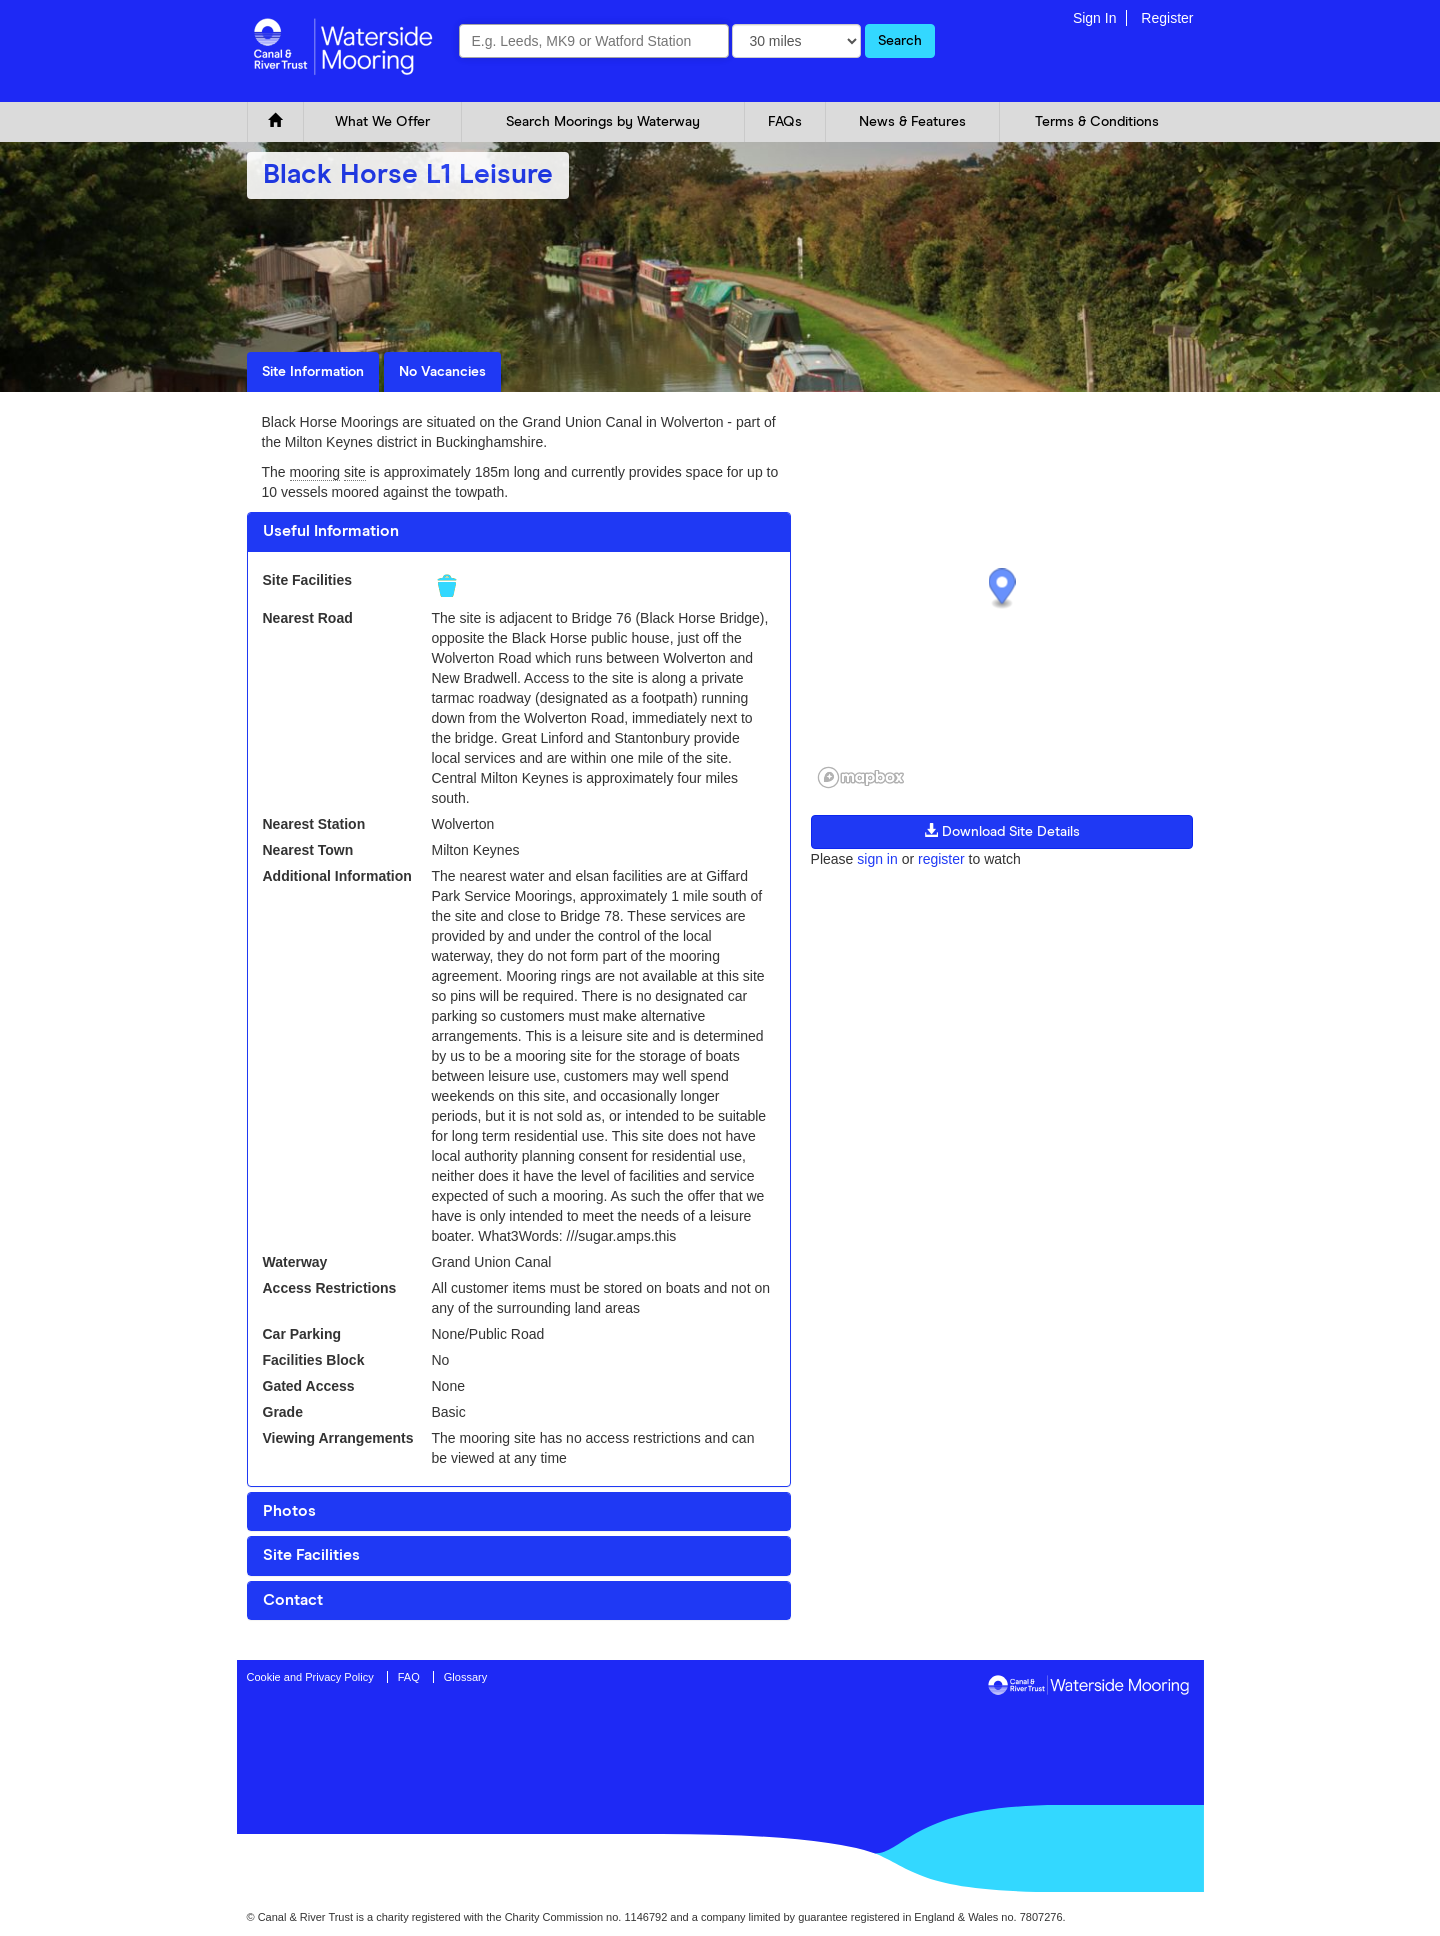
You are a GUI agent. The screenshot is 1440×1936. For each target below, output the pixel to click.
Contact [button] (293, 1600)
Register (1167, 18)
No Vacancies (442, 372)
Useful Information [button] (331, 531)
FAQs (785, 122)
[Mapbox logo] (861, 777)
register (941, 859)
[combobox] (594, 41)
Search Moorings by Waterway (603, 122)
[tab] (519, 532)
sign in (877, 859)
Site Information (313, 372)
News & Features (912, 122)
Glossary (465, 1677)
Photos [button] (289, 1511)
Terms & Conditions (1097, 122)
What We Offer (382, 122)
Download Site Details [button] (1002, 831)
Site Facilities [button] (311, 1555)
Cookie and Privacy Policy (310, 1677)
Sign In (1095, 18)
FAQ (409, 1677)
